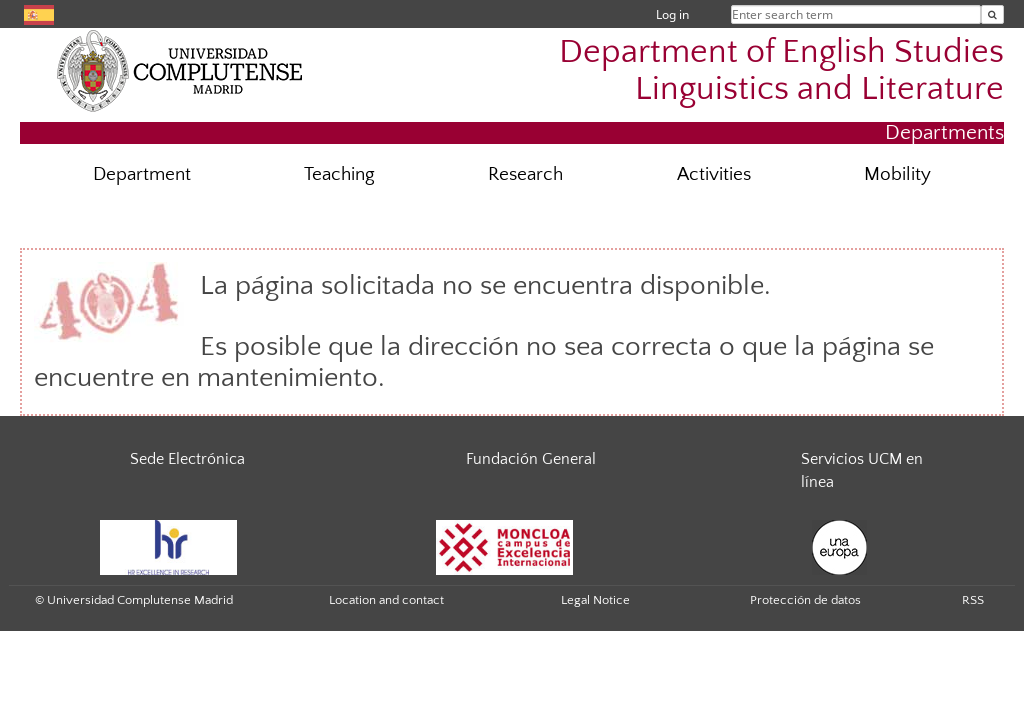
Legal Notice (595, 600)
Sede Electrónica (187, 459)
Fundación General (531, 459)
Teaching (339, 174)
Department (142, 174)
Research (525, 174)
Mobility (897, 174)
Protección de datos (805, 600)
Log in (672, 14)
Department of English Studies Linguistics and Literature (781, 71)
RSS (973, 600)
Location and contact (386, 600)
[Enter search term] (992, 14)
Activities (714, 174)
